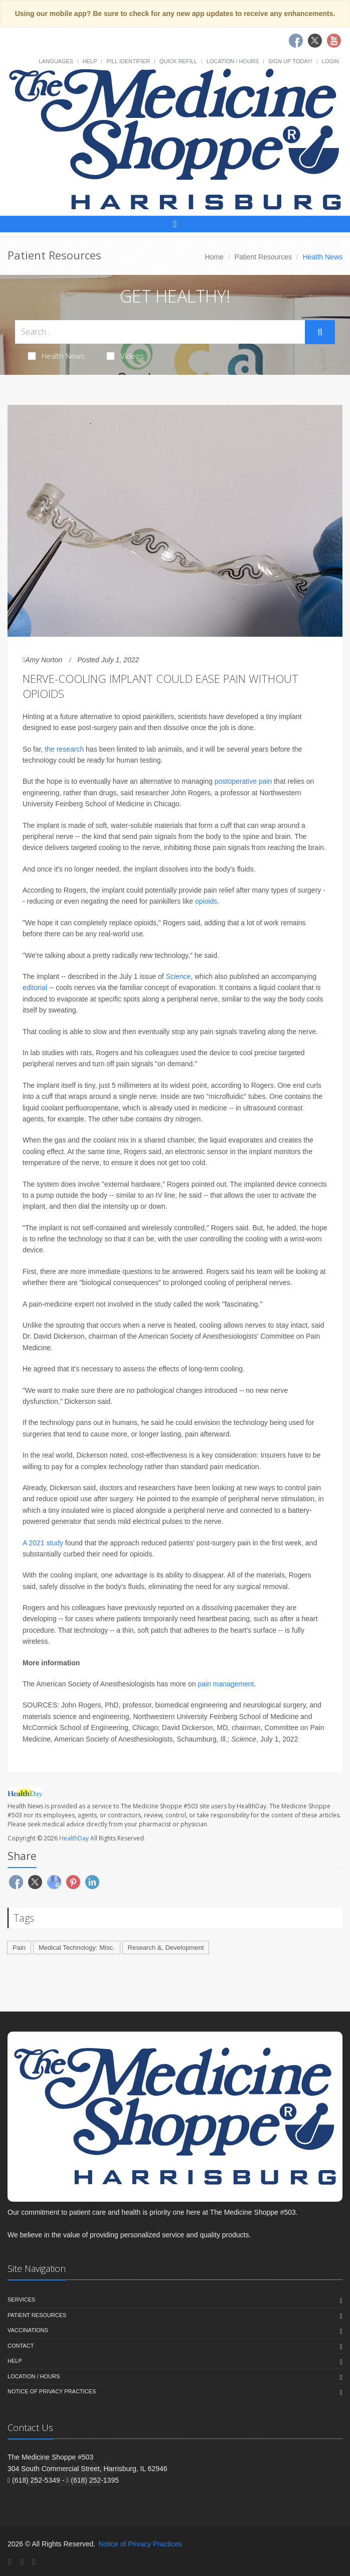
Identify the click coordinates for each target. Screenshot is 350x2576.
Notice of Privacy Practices (52, 2391)
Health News (56, 356)
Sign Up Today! (290, 61)
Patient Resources (263, 257)
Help (90, 61)
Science (178, 976)
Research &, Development (166, 1947)
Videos (125, 356)
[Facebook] (10, 2561)
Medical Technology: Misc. (77, 1947)
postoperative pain (243, 781)
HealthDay (74, 1838)
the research (64, 749)
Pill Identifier (127, 61)
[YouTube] (33, 2561)
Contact (21, 2346)
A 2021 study (43, 1543)
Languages (56, 61)
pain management (226, 1684)
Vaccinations (28, 2330)
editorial (35, 987)
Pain (19, 1947)
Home (214, 257)
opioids (206, 901)
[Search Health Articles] (160, 332)
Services (21, 2300)
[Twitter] (22, 2561)
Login (330, 61)
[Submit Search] (320, 332)
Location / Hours (233, 61)
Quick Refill (178, 61)
